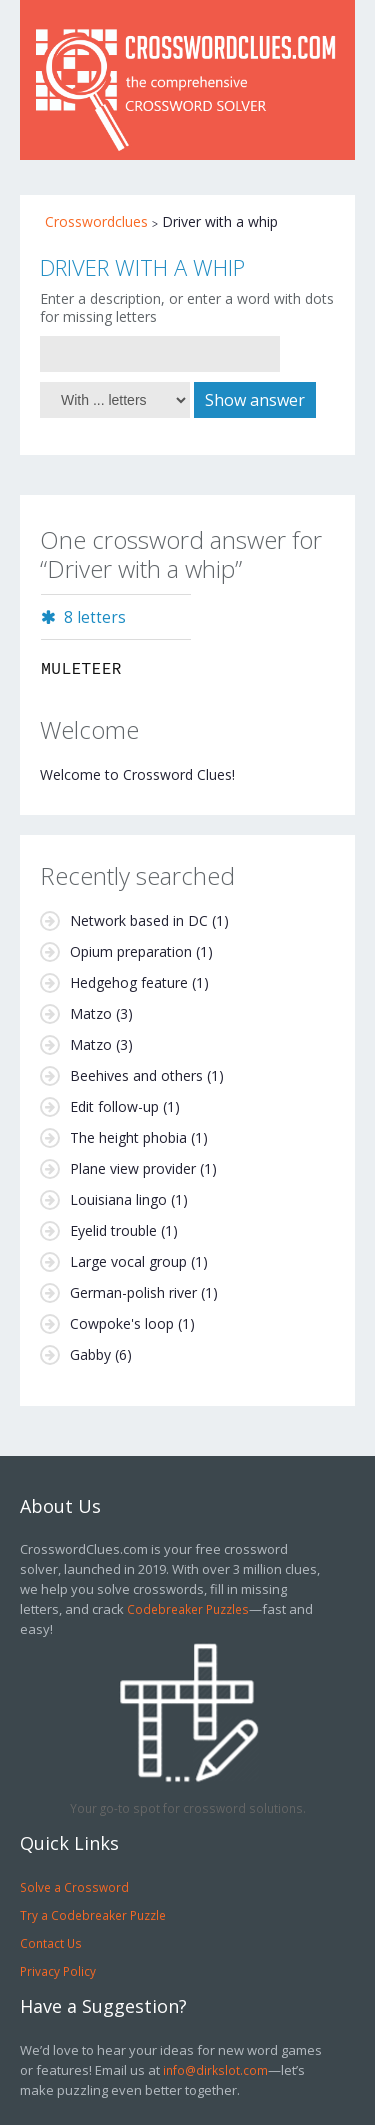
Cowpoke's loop (122, 1323)
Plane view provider (133, 1168)
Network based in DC (139, 920)
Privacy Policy (58, 1971)
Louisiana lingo (118, 1199)
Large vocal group (128, 1261)
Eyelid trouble (113, 1230)
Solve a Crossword (74, 1887)
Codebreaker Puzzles (188, 1609)
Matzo (91, 1013)
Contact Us (51, 1943)
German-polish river (133, 1292)
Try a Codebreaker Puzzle (93, 1915)
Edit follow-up (114, 1106)
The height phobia (128, 1137)
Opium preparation (131, 951)
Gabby (90, 1354)
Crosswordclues (96, 221)
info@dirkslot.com (215, 2070)
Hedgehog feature (129, 982)
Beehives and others (136, 1075)
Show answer (255, 400)
